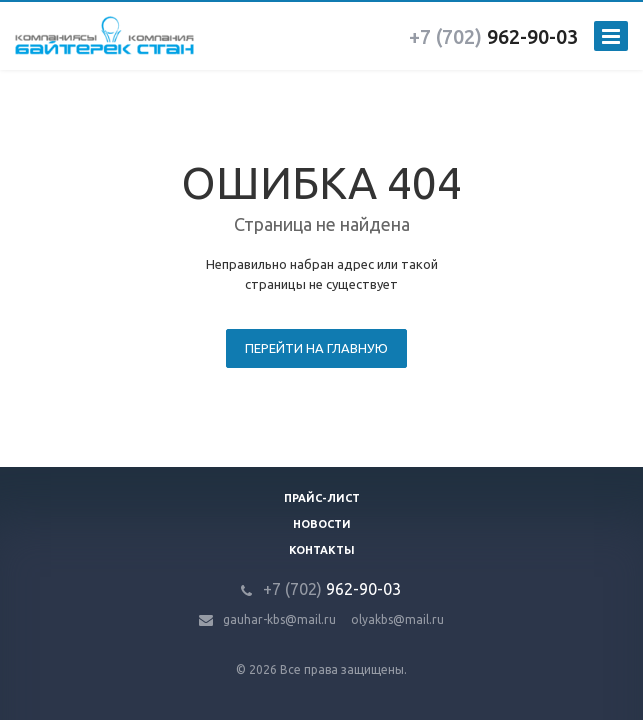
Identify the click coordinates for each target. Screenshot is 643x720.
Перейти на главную (316, 348)
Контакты (322, 550)
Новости (322, 524)
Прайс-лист (322, 498)
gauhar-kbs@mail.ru (279, 619)
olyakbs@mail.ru (397, 619)
